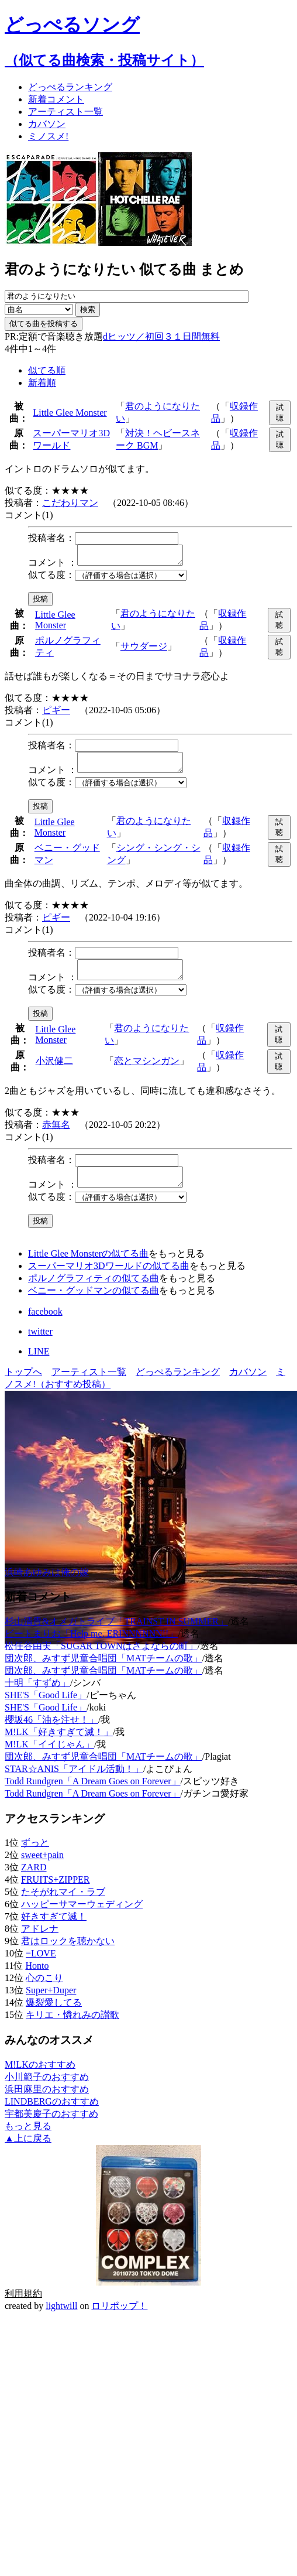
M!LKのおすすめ (40, 2079)
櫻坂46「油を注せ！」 (51, 1734)
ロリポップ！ (119, 2320)
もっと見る (28, 2140)
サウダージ (143, 650)
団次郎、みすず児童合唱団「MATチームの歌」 (103, 1672)
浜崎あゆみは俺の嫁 (47, 1586)
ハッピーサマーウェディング (82, 1918)
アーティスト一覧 (88, 1386)
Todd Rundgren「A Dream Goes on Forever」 (93, 1795)
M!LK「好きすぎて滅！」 (59, 1746)
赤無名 (56, 1135)
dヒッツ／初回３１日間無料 (161, 336)
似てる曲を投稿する (43, 323)
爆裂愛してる (54, 2016)
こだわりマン (70, 503)
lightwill (61, 2320)
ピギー (56, 714)
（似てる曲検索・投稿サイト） (104, 60)
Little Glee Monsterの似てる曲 (88, 1267)
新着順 (42, 383)
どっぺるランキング (178, 1386)
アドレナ (39, 1943)
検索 (87, 309)
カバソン (46, 124)
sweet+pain (42, 1869)
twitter (40, 1345)
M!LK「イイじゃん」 (49, 1758)
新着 (56, 99)
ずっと (35, 1857)
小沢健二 (54, 1071)
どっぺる (70, 87)
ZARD (34, 1881)
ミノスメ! (48, 136)
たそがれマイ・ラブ (63, 1906)
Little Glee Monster (69, 413)
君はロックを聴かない (68, 1955)
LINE (38, 1365)
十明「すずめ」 (37, 1697)
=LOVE (41, 1967)
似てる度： (51, 578)
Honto (37, 1980)
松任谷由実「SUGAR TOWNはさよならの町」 (101, 1660)
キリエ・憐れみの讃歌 (72, 2029)
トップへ (23, 1386)
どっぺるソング (72, 24)
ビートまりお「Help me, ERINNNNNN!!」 (91, 1648)
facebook (45, 1325)
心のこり (44, 1992)
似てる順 (46, 370)
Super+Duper (51, 2004)
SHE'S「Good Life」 (46, 1709)
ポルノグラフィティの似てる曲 (93, 1292)
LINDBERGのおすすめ (52, 2115)
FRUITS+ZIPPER (55, 1893)
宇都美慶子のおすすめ (51, 2128)
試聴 (280, 412)
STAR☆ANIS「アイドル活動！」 (74, 1783)
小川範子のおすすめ (47, 2091)
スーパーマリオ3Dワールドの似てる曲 (108, 1280)
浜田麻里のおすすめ (47, 2103)
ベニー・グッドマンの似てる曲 (93, 1304)
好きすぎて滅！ (54, 1930)
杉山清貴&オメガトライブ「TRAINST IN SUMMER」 (116, 1635)
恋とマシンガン (146, 1071)
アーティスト (65, 112)
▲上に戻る (28, 2152)
